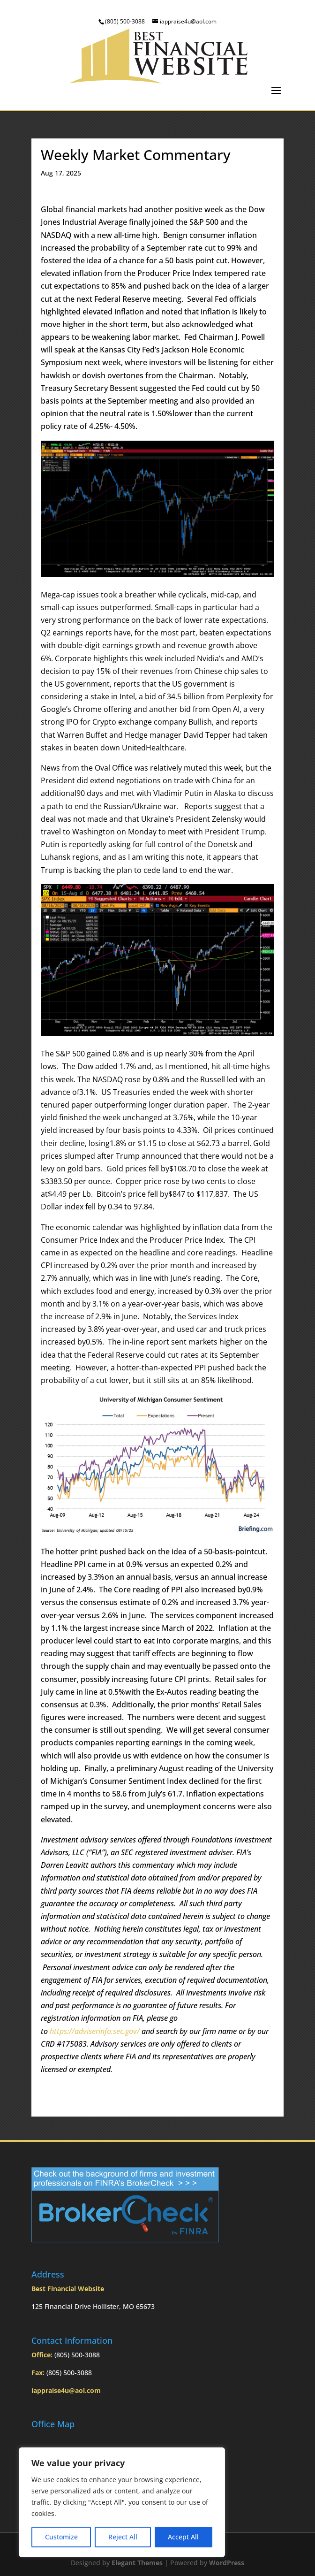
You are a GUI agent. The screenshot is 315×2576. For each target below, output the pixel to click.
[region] (122, 2502)
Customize (61, 2536)
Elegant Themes (137, 2562)
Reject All (122, 2536)
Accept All (183, 2536)
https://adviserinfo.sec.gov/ (95, 2031)
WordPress (226, 2562)
